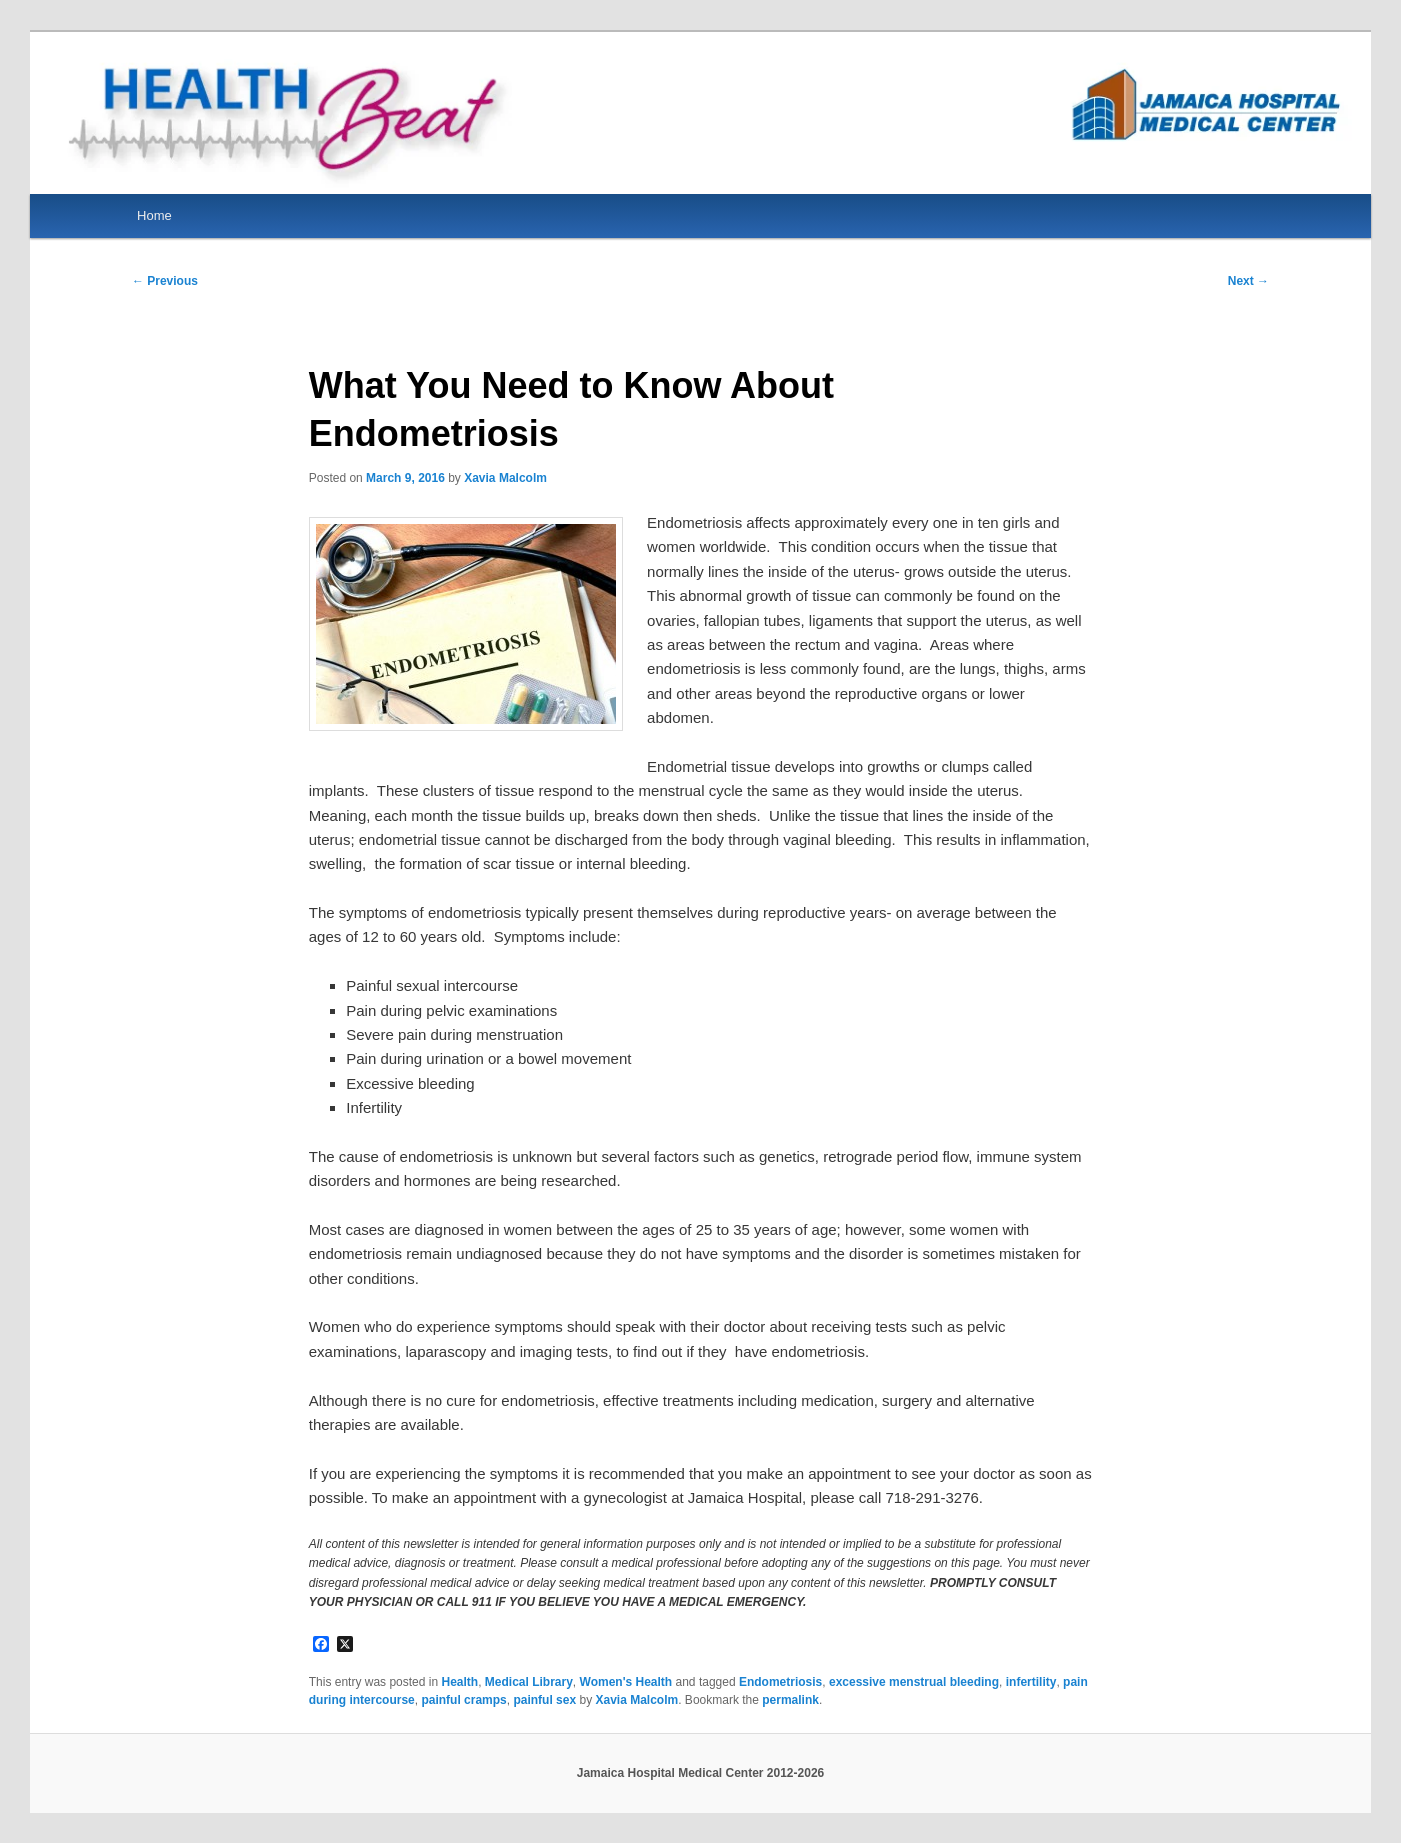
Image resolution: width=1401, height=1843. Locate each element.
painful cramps (463, 1700)
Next (1248, 281)
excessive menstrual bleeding (914, 1682)
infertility (1031, 1682)
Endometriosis (780, 1682)
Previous (165, 281)
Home (154, 215)
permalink (790, 1700)
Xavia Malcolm (505, 478)
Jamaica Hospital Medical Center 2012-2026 (700, 1773)
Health (459, 1682)
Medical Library (529, 1682)
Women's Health (626, 1682)
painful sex (544, 1700)
